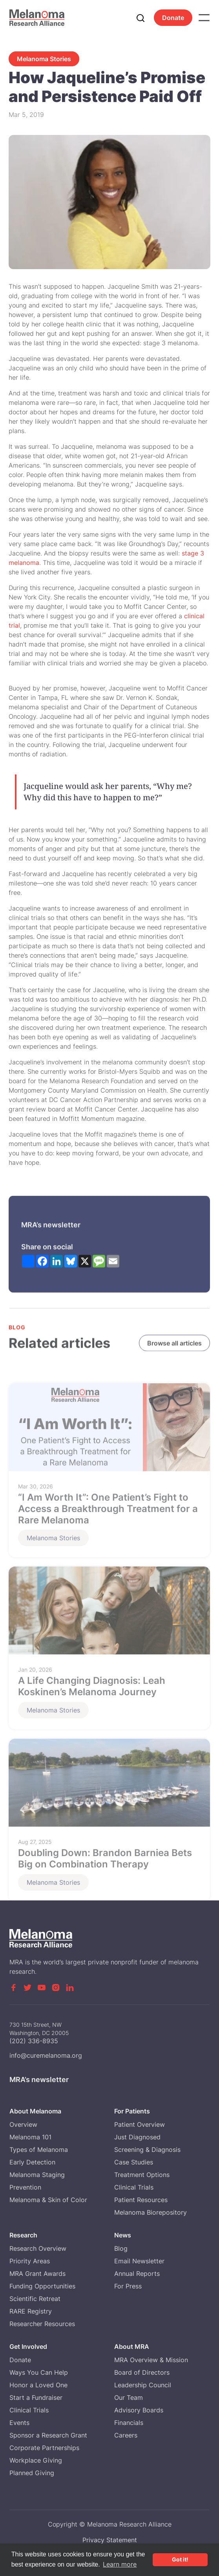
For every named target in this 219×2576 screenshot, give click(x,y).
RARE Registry (30, 2311)
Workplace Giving (35, 2460)
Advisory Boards (138, 2410)
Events (19, 2423)
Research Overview (37, 2248)
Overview (23, 2124)
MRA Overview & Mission (151, 2360)
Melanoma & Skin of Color (48, 2200)
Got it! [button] (180, 2559)
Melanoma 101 (30, 2137)
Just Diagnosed (137, 2137)
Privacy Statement (109, 2540)
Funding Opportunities (42, 2286)
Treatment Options (142, 2175)
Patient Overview (139, 2124)
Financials (128, 2423)
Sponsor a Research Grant (48, 2435)
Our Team (128, 2397)
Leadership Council (142, 2385)
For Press (128, 2286)
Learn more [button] (120, 2564)
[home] (36, 17)
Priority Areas (29, 2261)
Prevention (25, 2187)
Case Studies (133, 2162)
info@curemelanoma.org (45, 2062)
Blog (121, 2248)
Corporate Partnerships (44, 2448)
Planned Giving (31, 2473)
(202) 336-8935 (33, 2047)
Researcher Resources (42, 2324)
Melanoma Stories (44, 59)
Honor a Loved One (38, 2385)
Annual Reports (137, 2273)
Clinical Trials (133, 2187)
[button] (204, 17)
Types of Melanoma (38, 2149)
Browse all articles (175, 1344)
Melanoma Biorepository (150, 2212)
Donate (173, 18)
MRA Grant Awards (37, 2273)
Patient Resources (141, 2200)
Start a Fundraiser (35, 2397)
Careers (125, 2435)
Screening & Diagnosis (147, 2149)
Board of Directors (142, 2372)
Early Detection (32, 2162)
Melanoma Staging (37, 2175)
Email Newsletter (139, 2261)
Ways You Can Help (38, 2372)
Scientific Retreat (34, 2299)
